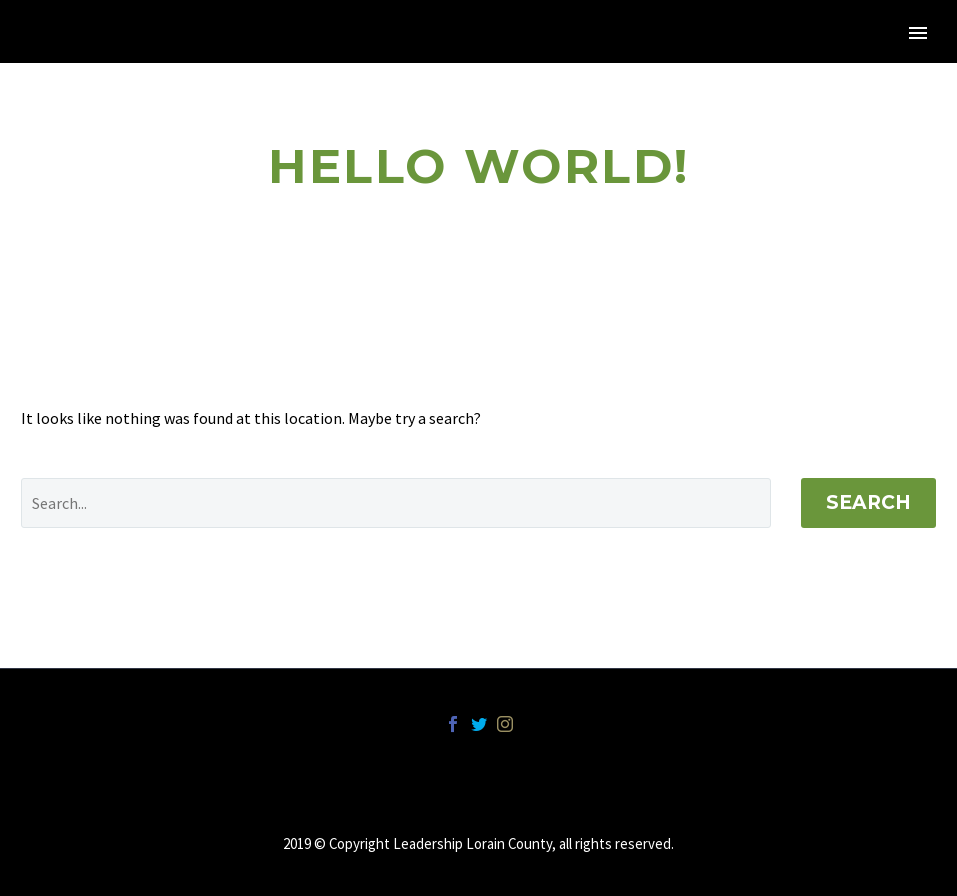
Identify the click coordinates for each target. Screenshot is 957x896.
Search (868, 502)
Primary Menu (918, 33)
